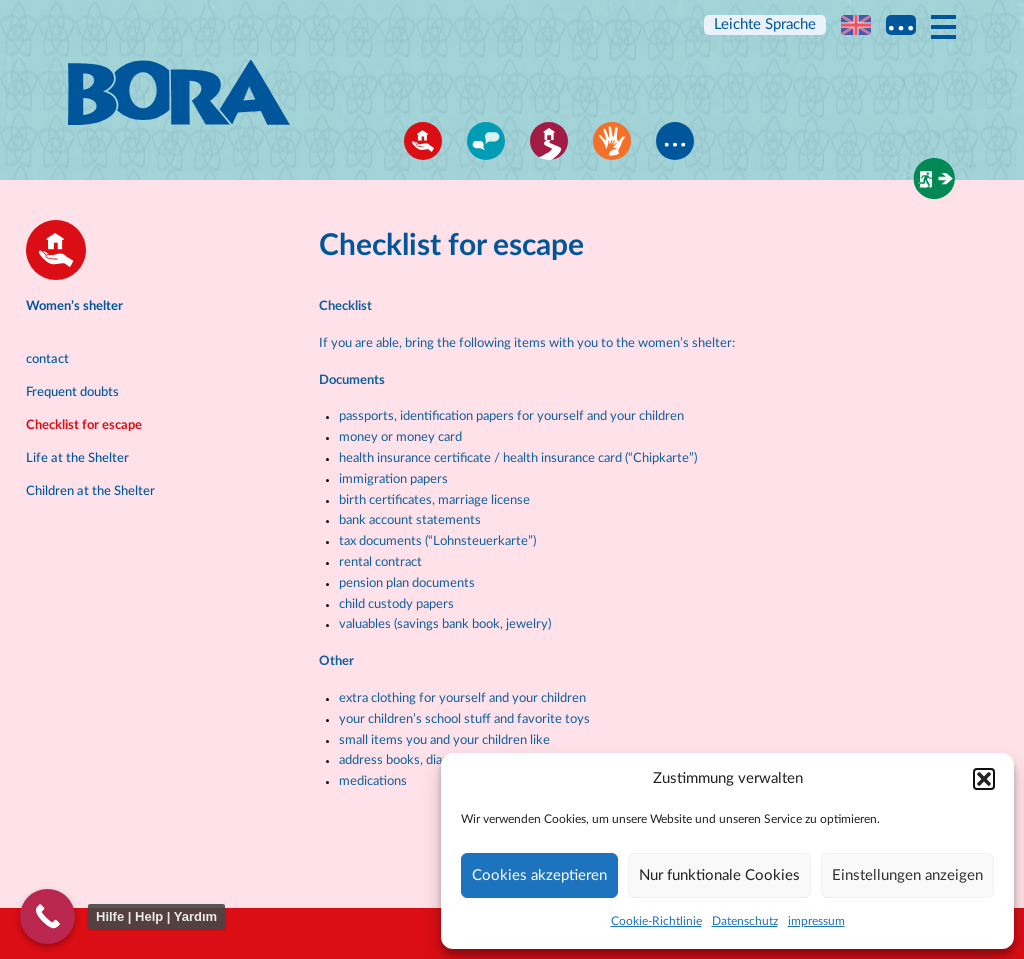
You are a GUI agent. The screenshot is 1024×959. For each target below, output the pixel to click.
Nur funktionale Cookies (719, 875)
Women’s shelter (74, 306)
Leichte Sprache (765, 24)
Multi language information (901, 25)
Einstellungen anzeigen (907, 875)
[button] (984, 779)
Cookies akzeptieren (539, 875)
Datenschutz (745, 921)
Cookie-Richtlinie (656, 921)
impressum (816, 921)
